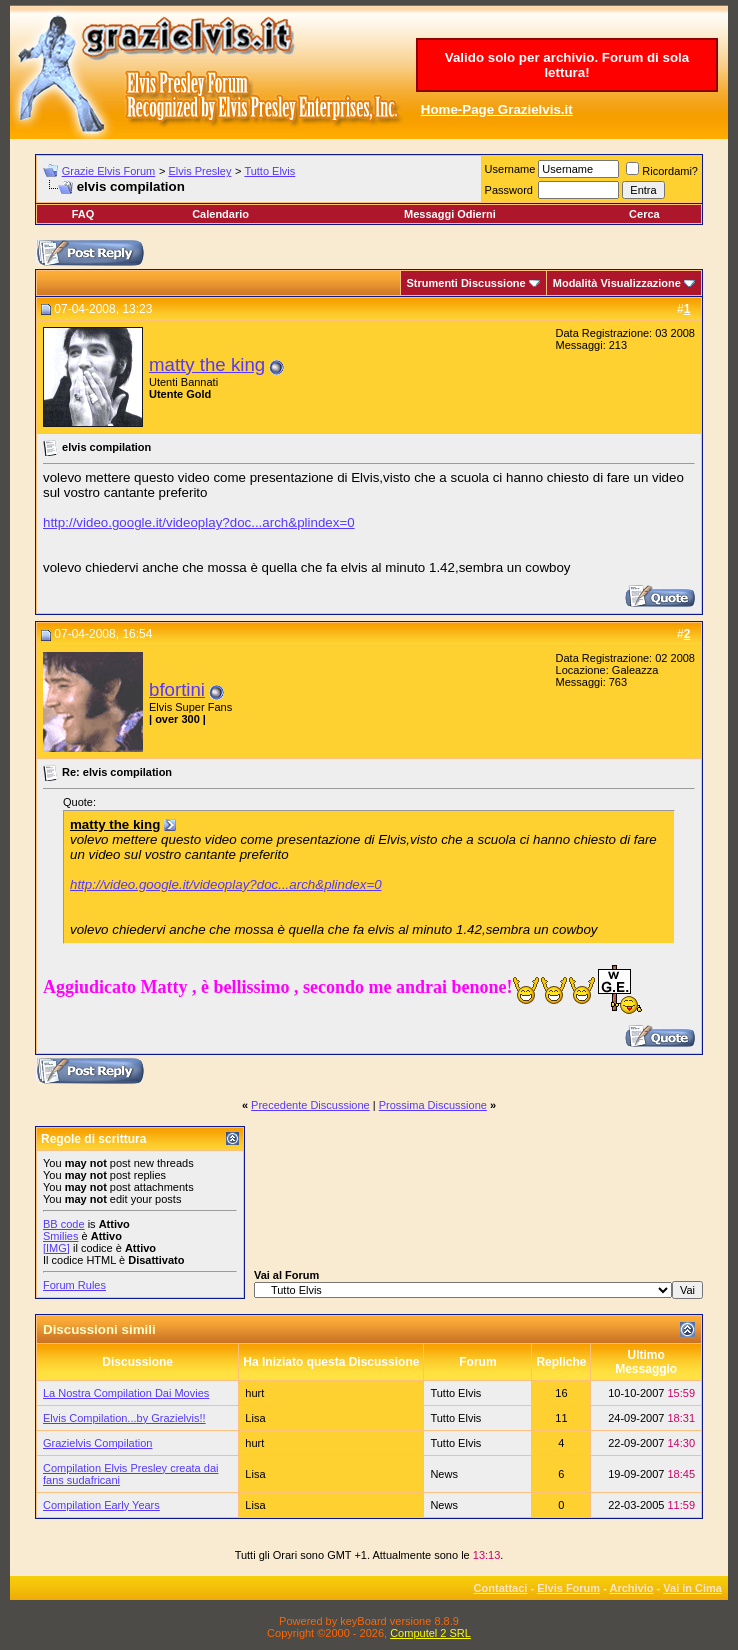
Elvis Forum (568, 1588)
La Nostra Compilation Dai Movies (126, 1393)
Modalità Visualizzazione (617, 283)
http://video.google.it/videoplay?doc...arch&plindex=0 (199, 522)
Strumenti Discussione (466, 283)
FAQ (83, 214)
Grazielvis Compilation (97, 1443)
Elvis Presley (199, 171)
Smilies (60, 1236)
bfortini (177, 689)
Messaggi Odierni (450, 214)
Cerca (644, 214)
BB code (64, 1224)
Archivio (632, 1588)
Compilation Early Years (101, 1505)
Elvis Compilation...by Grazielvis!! (124, 1418)
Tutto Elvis (269, 171)
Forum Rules (74, 1285)
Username (510, 169)
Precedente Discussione (310, 1105)
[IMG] (56, 1248)
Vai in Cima (692, 1588)
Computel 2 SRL (430, 1633)
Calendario (220, 214)
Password (509, 190)
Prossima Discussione (433, 1105)
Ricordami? (662, 171)
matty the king (207, 364)
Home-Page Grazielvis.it (497, 109)
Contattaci (501, 1588)
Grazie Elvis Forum (109, 171)
